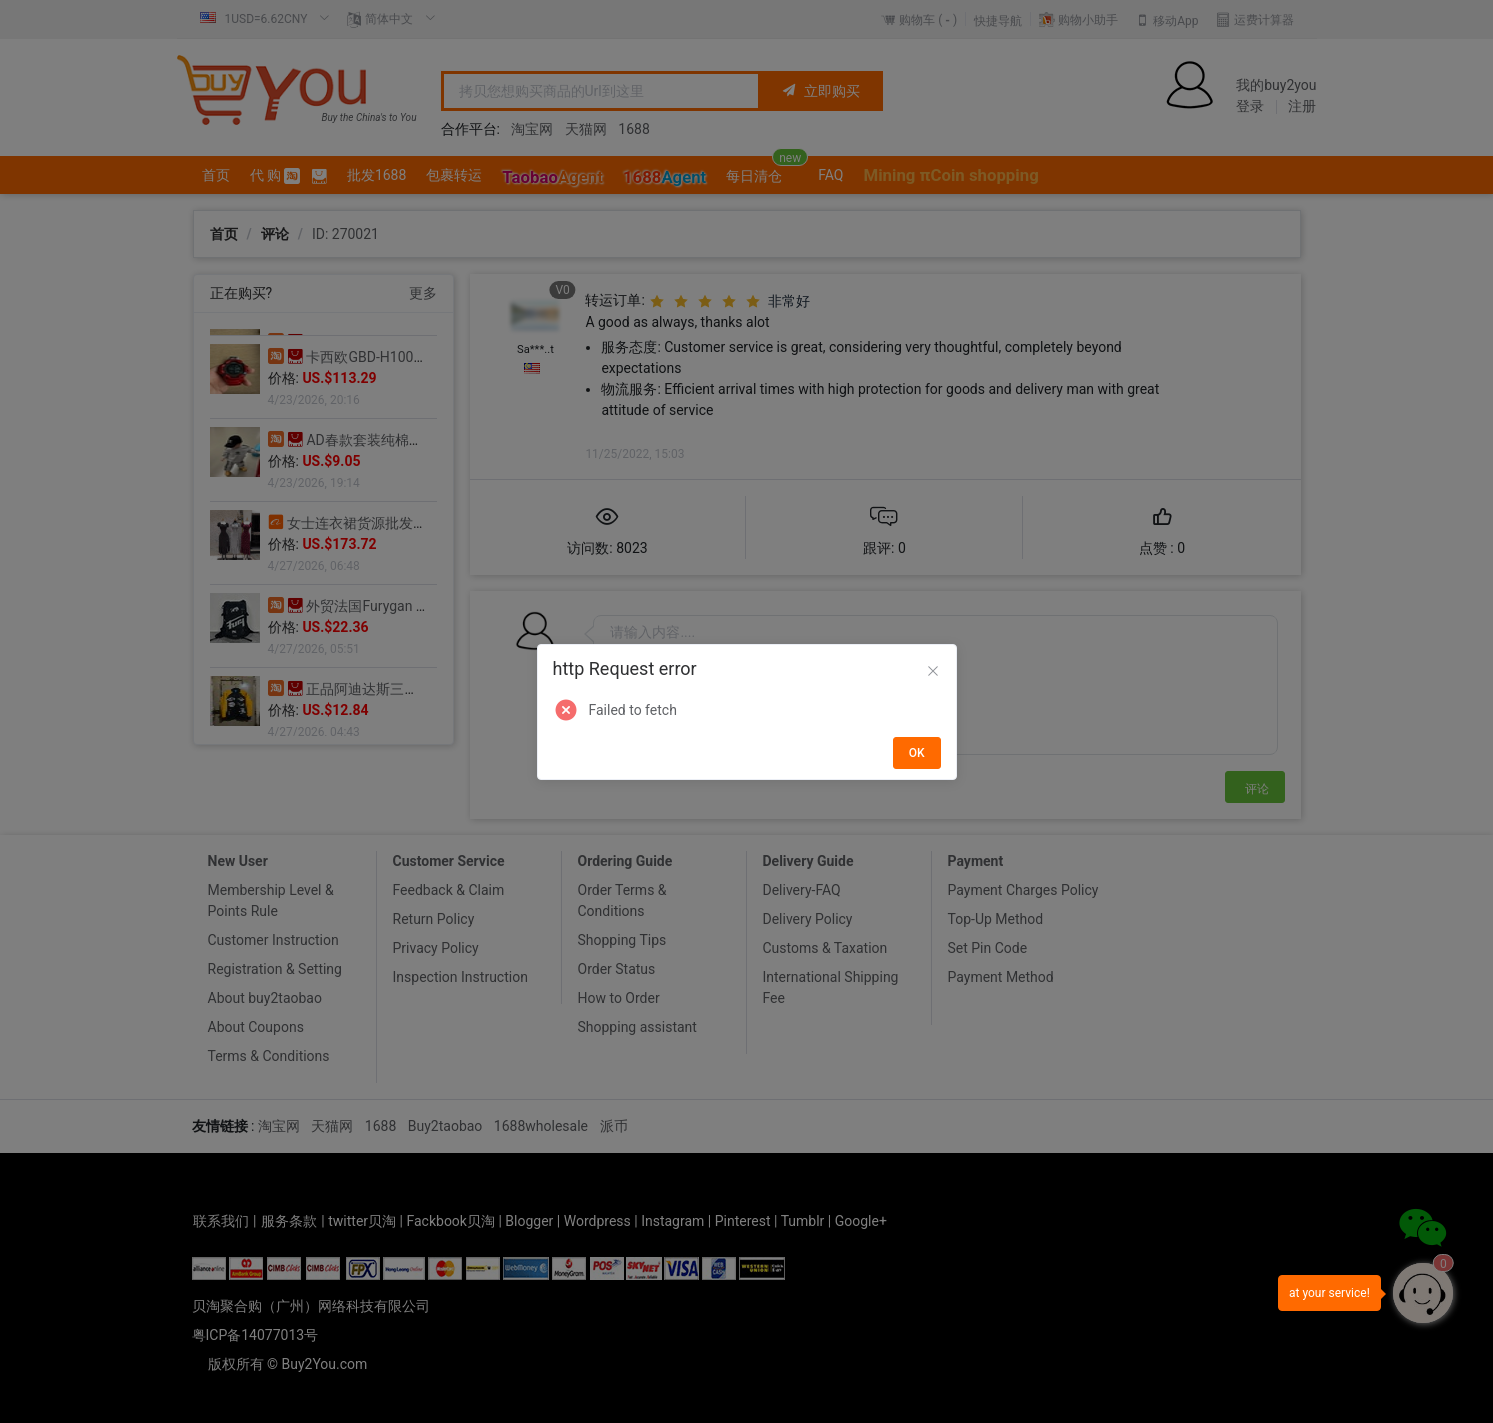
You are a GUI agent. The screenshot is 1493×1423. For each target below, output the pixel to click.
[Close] (933, 672)
